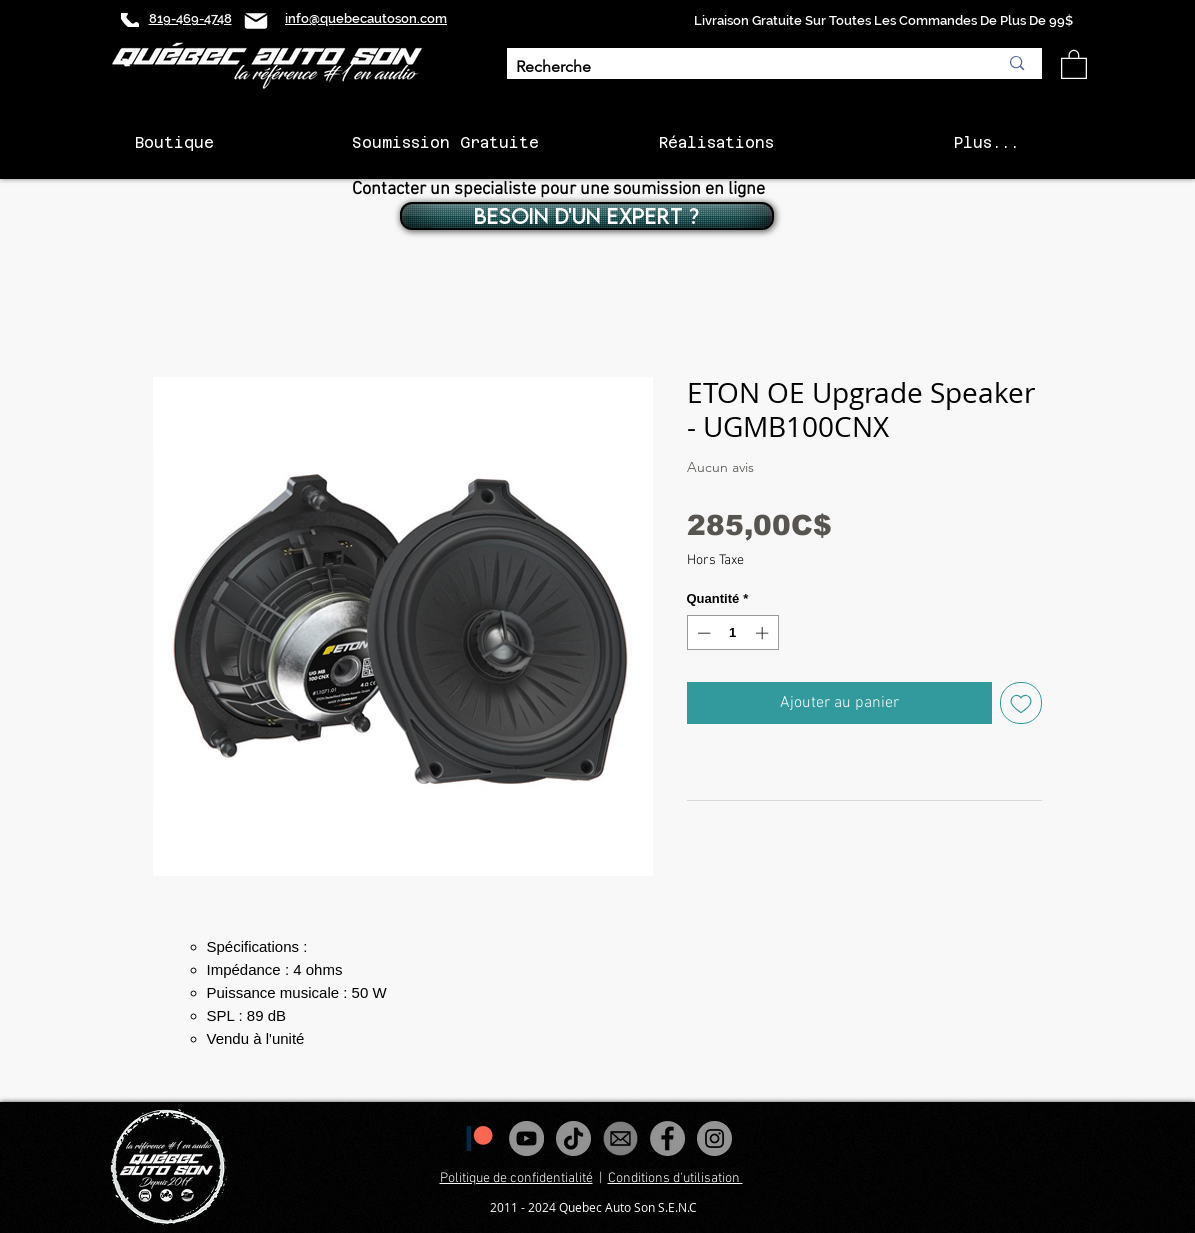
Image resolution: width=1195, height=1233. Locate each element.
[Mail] (256, 20)
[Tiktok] (573, 1138)
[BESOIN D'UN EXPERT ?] (587, 216)
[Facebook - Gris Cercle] (667, 1138)
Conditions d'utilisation (675, 1178)
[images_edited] (620, 1138)
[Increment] (764, 633)
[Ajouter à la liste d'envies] (1021, 703)
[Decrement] (702, 633)
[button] (1074, 63)
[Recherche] (742, 67)
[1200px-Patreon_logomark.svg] (479, 1138)
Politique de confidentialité (516, 1178)
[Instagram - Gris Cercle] (714, 1138)
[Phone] (130, 20)
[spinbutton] (732, 633)
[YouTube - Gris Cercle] (526, 1138)
